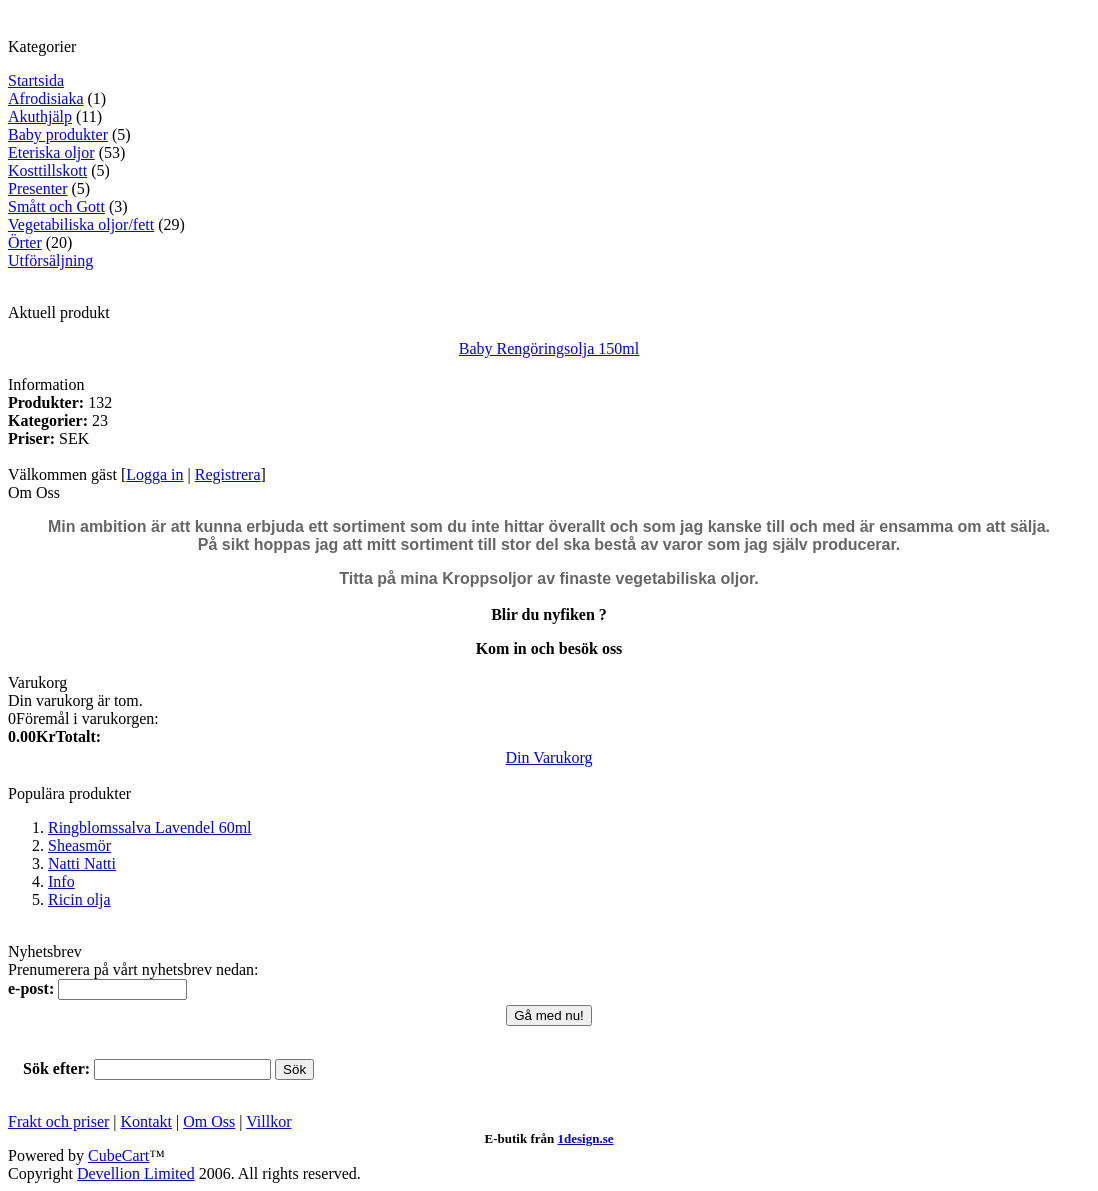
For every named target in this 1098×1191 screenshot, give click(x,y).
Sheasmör (79, 845)
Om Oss (209, 1121)
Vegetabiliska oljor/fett (81, 224)
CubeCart (118, 1155)
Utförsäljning (50, 260)
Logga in (154, 474)
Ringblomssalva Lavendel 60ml (150, 827)
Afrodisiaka (46, 98)
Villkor (268, 1121)
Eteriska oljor (51, 152)
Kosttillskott (47, 170)
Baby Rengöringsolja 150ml (549, 348)
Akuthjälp (40, 116)
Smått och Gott (56, 206)
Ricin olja (79, 899)
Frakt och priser (58, 1121)
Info (61, 881)
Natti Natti (82, 863)
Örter (25, 242)
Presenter (38, 188)
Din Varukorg (549, 757)
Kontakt (147, 1121)
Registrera (228, 474)
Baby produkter (58, 134)
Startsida (36, 80)
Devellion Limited (136, 1173)
